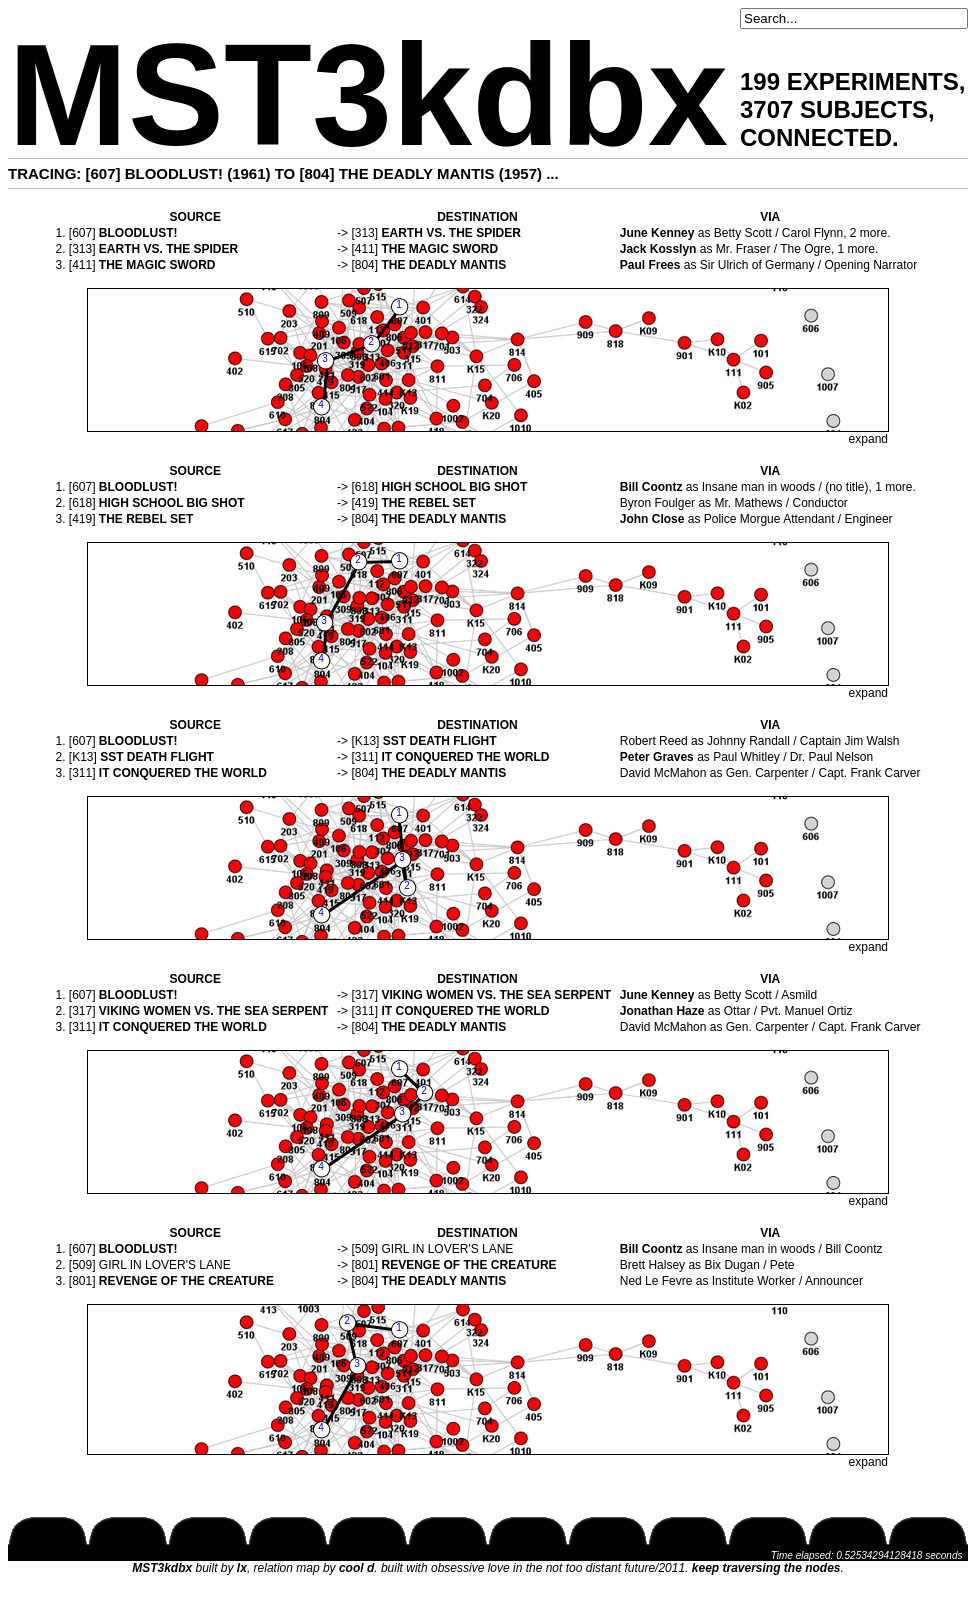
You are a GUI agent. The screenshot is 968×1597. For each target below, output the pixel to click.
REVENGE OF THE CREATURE (468, 1265)
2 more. (870, 233)
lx (242, 1568)
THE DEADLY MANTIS (443, 265)
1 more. (858, 249)
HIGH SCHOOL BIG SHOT (454, 487)
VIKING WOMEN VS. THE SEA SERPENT (496, 995)
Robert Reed (654, 741)
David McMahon (663, 773)
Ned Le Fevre (656, 1281)
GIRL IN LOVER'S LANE (447, 1249)
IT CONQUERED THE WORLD (465, 757)
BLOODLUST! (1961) (198, 173)
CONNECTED (816, 137)
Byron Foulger (657, 503)
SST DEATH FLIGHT (440, 741)
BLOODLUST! (138, 233)
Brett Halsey (652, 1265)
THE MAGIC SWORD (439, 249)
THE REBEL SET (428, 503)
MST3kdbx (368, 95)
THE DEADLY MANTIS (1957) (440, 173)
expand (868, 439)
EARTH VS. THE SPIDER (450, 233)
